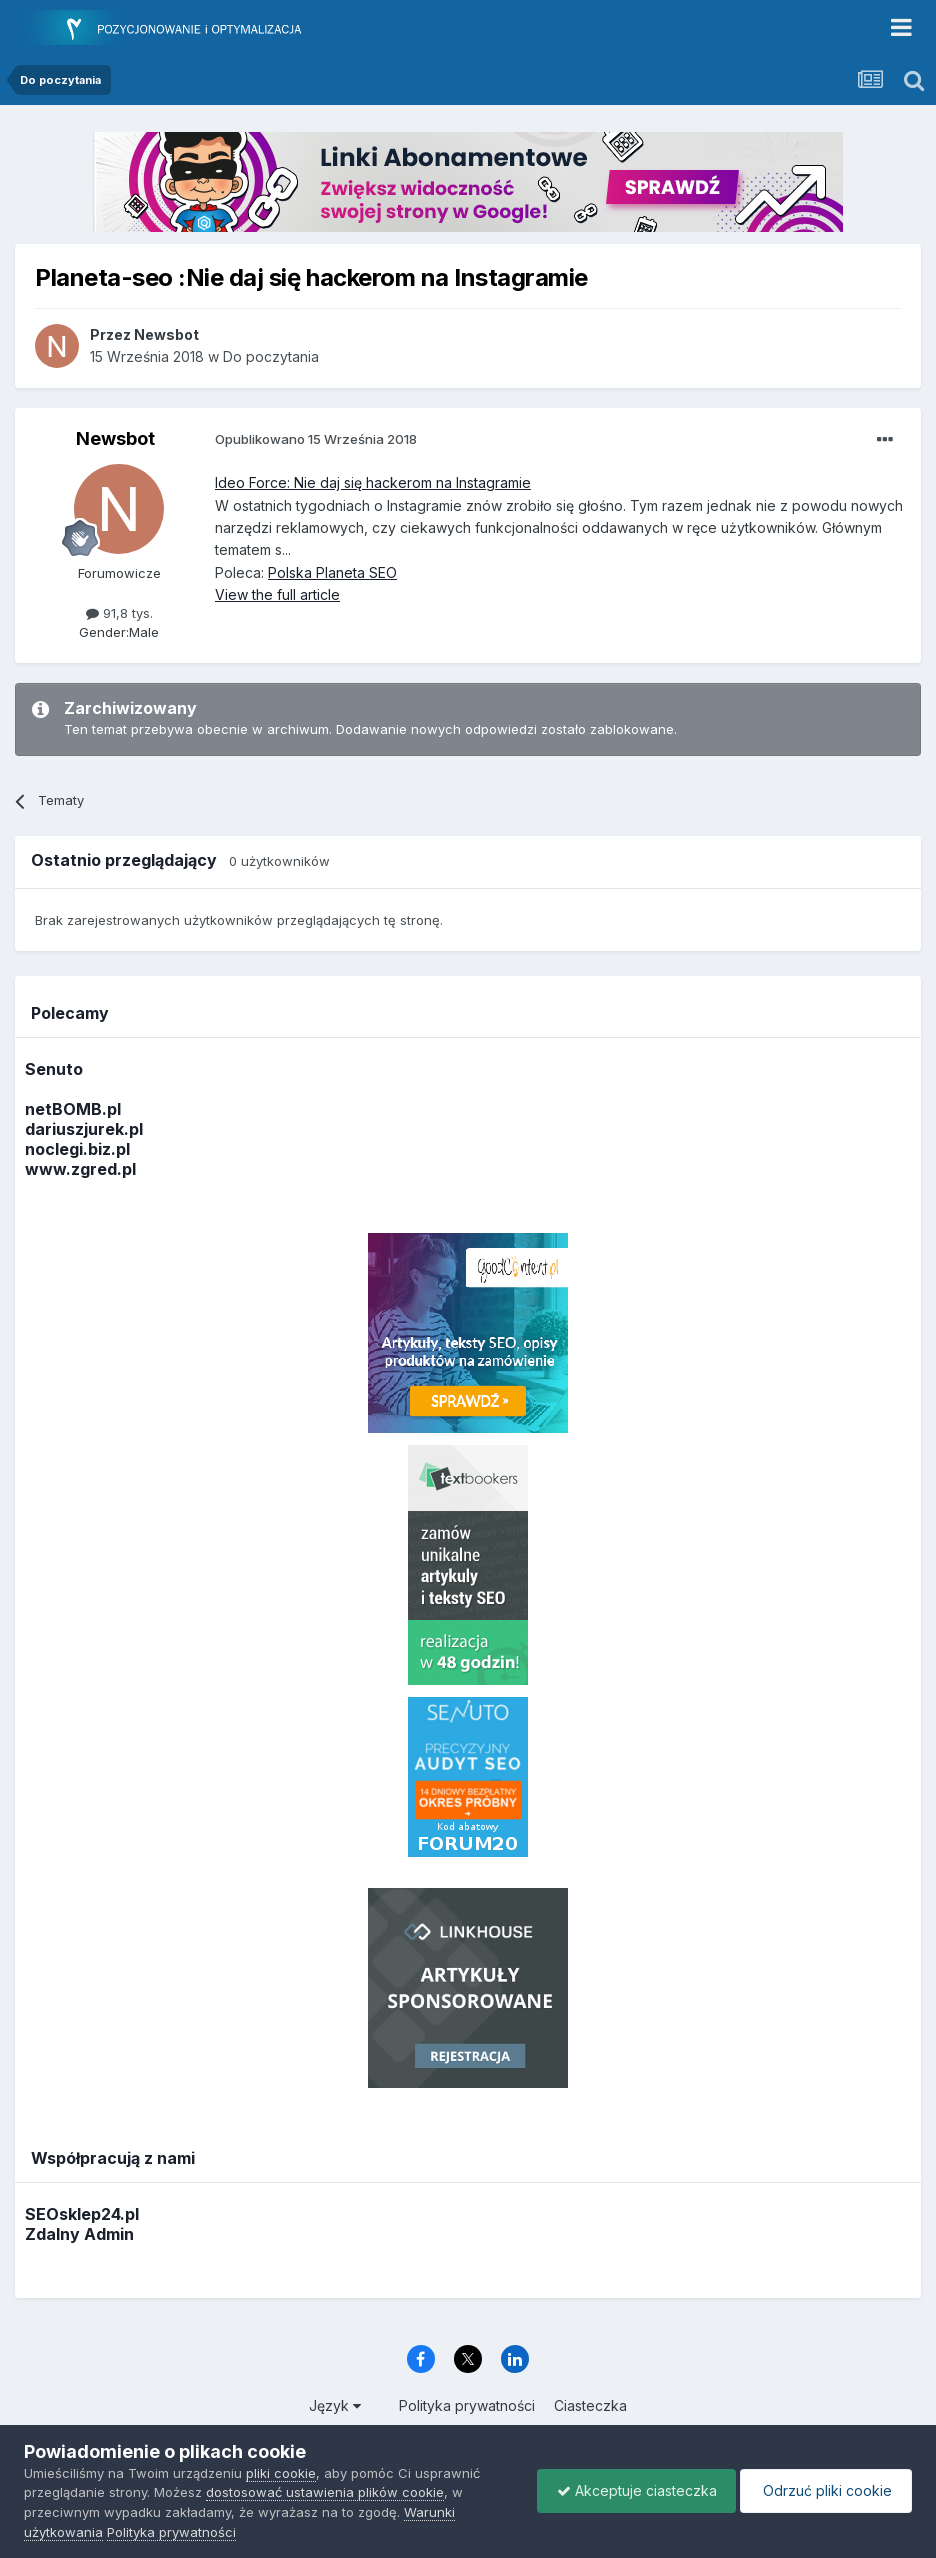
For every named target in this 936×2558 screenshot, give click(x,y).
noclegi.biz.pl (77, 1149)
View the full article (277, 594)
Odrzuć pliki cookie (824, 2490)
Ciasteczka (590, 2405)
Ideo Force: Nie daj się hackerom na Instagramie (373, 482)
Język (335, 2405)
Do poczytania (271, 356)
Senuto (54, 1069)
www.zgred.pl (80, 1169)
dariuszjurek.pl (84, 1129)
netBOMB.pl (73, 1109)
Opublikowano (316, 439)
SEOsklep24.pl (82, 2214)
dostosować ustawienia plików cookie (325, 2492)
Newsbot (115, 438)
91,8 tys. (119, 613)
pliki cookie (281, 2473)
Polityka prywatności (467, 2405)
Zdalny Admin (79, 2234)
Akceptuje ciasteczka (632, 2490)
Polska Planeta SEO (332, 572)
